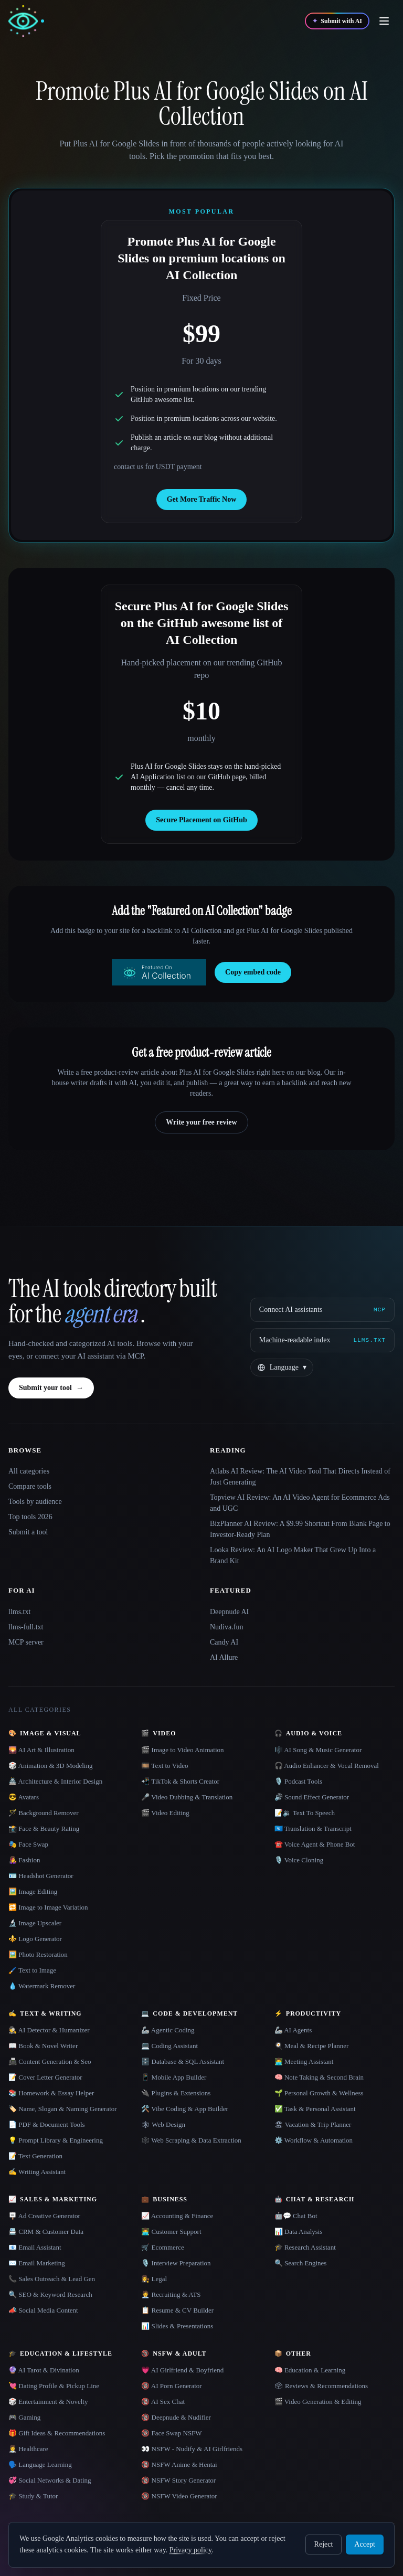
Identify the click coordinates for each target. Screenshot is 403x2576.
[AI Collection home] (26, 21)
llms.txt (19, 1612)
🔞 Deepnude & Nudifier (176, 2417)
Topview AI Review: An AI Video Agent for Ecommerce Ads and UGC (300, 1502)
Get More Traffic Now (202, 499)
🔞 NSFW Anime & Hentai (179, 2464)
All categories (28, 1471)
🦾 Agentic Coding (167, 2030)
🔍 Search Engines (300, 2263)
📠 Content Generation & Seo (49, 2061)
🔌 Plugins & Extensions (175, 2093)
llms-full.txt (26, 1627)
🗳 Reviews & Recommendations (321, 2386)
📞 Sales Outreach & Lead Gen (51, 2279)
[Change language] (281, 1367)
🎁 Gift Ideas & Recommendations (56, 2433)
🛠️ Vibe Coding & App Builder (184, 2109)
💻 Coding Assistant (169, 2046)
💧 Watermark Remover (41, 1986)
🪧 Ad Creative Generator (44, 2216)
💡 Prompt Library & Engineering (55, 2140)
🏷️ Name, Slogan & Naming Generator (62, 2109)
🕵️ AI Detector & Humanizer (49, 2030)
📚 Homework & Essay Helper (51, 2093)
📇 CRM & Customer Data (45, 2231)
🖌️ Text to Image (32, 1970)
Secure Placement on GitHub (201, 820)
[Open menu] (384, 20)
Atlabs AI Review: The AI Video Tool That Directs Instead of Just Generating (300, 1476)
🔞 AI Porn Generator (171, 2386)
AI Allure (224, 1657)
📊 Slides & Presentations (177, 2326)
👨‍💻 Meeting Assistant (304, 2061)
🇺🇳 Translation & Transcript (313, 1828)
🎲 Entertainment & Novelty (48, 2401)
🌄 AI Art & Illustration (41, 1750)
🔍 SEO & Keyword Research (50, 2294)
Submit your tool (51, 1388)
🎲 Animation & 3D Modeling (50, 1765)
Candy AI (224, 1642)
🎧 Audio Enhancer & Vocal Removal (326, 1765)
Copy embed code (253, 972)
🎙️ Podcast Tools (298, 1781)
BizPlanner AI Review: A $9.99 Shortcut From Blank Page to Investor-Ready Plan (300, 1529)
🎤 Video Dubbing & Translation (186, 1797)
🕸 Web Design (163, 2124)
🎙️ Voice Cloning (299, 1860)
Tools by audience (35, 1502)
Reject (323, 2544)
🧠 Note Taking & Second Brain (319, 2077)
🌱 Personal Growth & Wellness (319, 2093)
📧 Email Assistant (34, 2247)
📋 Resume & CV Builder (177, 2310)
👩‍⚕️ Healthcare (28, 2449)
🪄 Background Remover (43, 1813)
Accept (364, 2544)
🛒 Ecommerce (162, 2247)
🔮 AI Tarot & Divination (43, 2370)
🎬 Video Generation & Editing (318, 2401)
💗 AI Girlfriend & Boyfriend (182, 2370)
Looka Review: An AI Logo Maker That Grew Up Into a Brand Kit (293, 1555)
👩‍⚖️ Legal (154, 2279)
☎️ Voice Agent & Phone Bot (314, 1844)
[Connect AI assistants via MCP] (322, 1310)
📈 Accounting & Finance (177, 2216)
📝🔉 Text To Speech (304, 1813)
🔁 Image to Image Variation (48, 1907)
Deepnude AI (229, 1612)
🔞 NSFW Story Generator (178, 2480)
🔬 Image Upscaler (34, 1923)
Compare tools (29, 1486)
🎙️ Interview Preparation (175, 2263)
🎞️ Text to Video (164, 1765)
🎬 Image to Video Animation (182, 1750)
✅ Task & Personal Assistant (315, 2109)
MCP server (26, 1642)
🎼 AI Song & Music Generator (318, 1750)
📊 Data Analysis (298, 2231)
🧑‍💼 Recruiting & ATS (170, 2294)
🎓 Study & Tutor (33, 2496)
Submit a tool (28, 1532)
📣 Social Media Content (43, 2310)
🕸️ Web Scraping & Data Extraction (191, 2140)
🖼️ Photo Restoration (38, 1954)
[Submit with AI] (337, 21)
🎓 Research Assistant (305, 2247)
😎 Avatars (23, 1797)
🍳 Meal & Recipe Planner (311, 2046)
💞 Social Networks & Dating (49, 2480)
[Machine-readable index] (322, 1340)
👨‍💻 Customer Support (171, 2231)
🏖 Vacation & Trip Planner (313, 2124)
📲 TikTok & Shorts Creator (180, 1781)
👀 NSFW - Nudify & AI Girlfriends (191, 2449)
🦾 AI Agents (293, 2030)
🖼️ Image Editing (32, 1891)
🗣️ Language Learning (40, 2464)
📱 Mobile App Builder (173, 2077)
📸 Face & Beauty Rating (43, 1828)
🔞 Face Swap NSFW (171, 2433)
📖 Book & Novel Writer (43, 2046)
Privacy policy (190, 2550)
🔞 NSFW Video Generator (179, 2496)
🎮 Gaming (24, 2417)
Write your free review (201, 1122)
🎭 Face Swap (28, 1844)
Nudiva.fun (226, 1627)
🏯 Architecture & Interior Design (55, 1781)
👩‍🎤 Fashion (24, 1860)
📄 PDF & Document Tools (46, 2124)
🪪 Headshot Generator (40, 1876)
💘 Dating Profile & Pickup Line (53, 2386)
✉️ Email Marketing (36, 2263)
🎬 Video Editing (165, 1813)
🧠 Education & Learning (310, 2370)
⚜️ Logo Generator (35, 1939)
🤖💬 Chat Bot (295, 2216)
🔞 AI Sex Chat (163, 2401)
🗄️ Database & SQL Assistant (182, 2061)
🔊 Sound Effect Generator (311, 1797)
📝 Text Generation (35, 2156)
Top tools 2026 (30, 1517)
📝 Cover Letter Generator (45, 2077)
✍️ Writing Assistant (37, 2172)
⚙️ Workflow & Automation (313, 2140)
